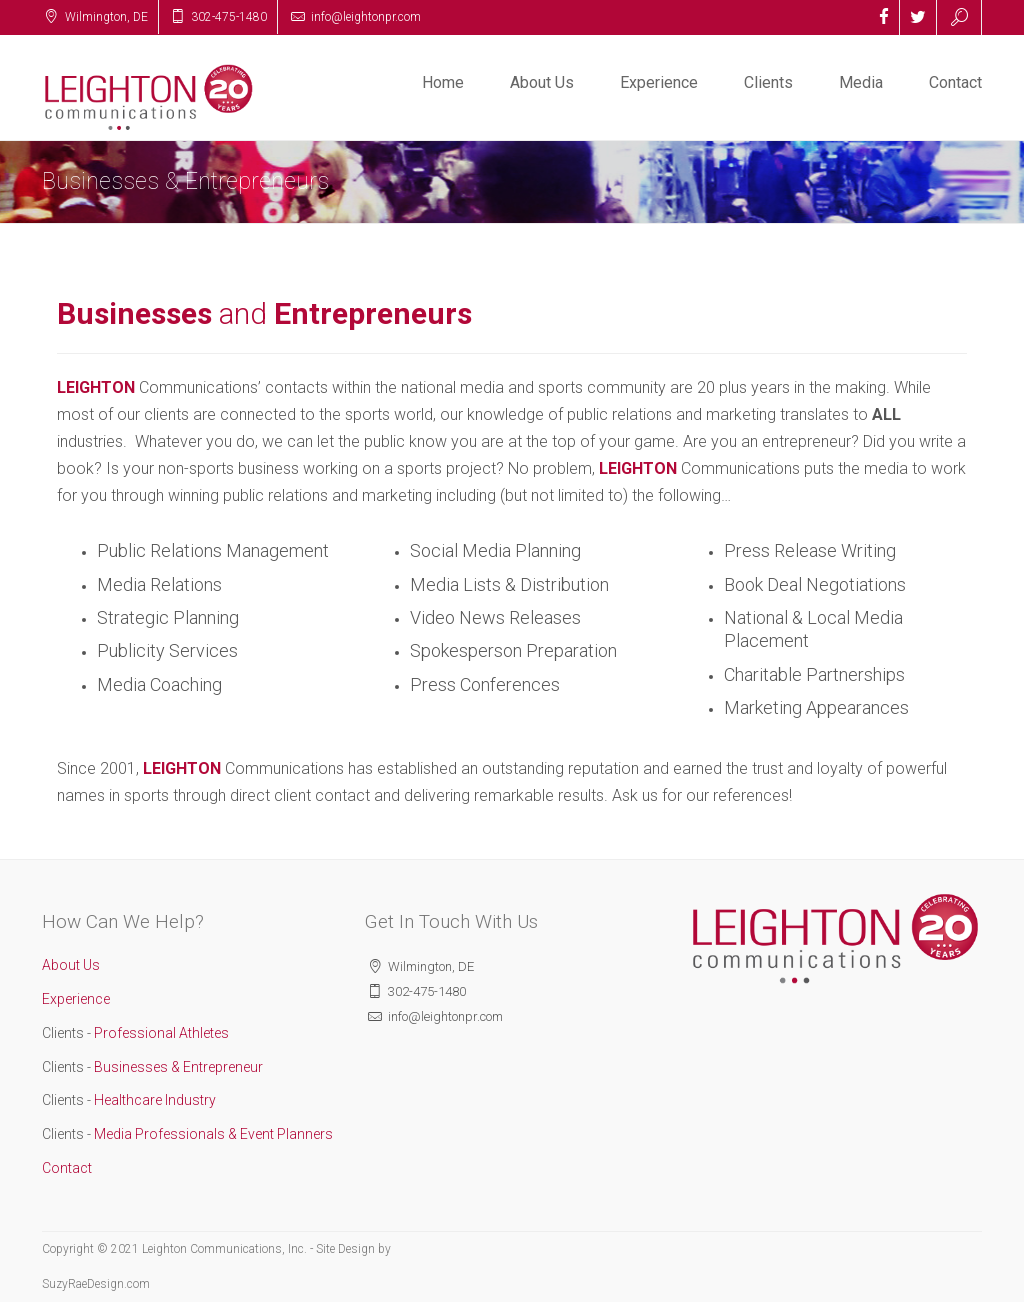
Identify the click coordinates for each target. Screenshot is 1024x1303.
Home (443, 82)
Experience (659, 82)
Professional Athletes (160, 1033)
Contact (955, 82)
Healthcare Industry (153, 1100)
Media (861, 82)
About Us (542, 82)
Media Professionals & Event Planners (212, 1134)
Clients (768, 82)
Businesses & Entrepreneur (177, 1067)
